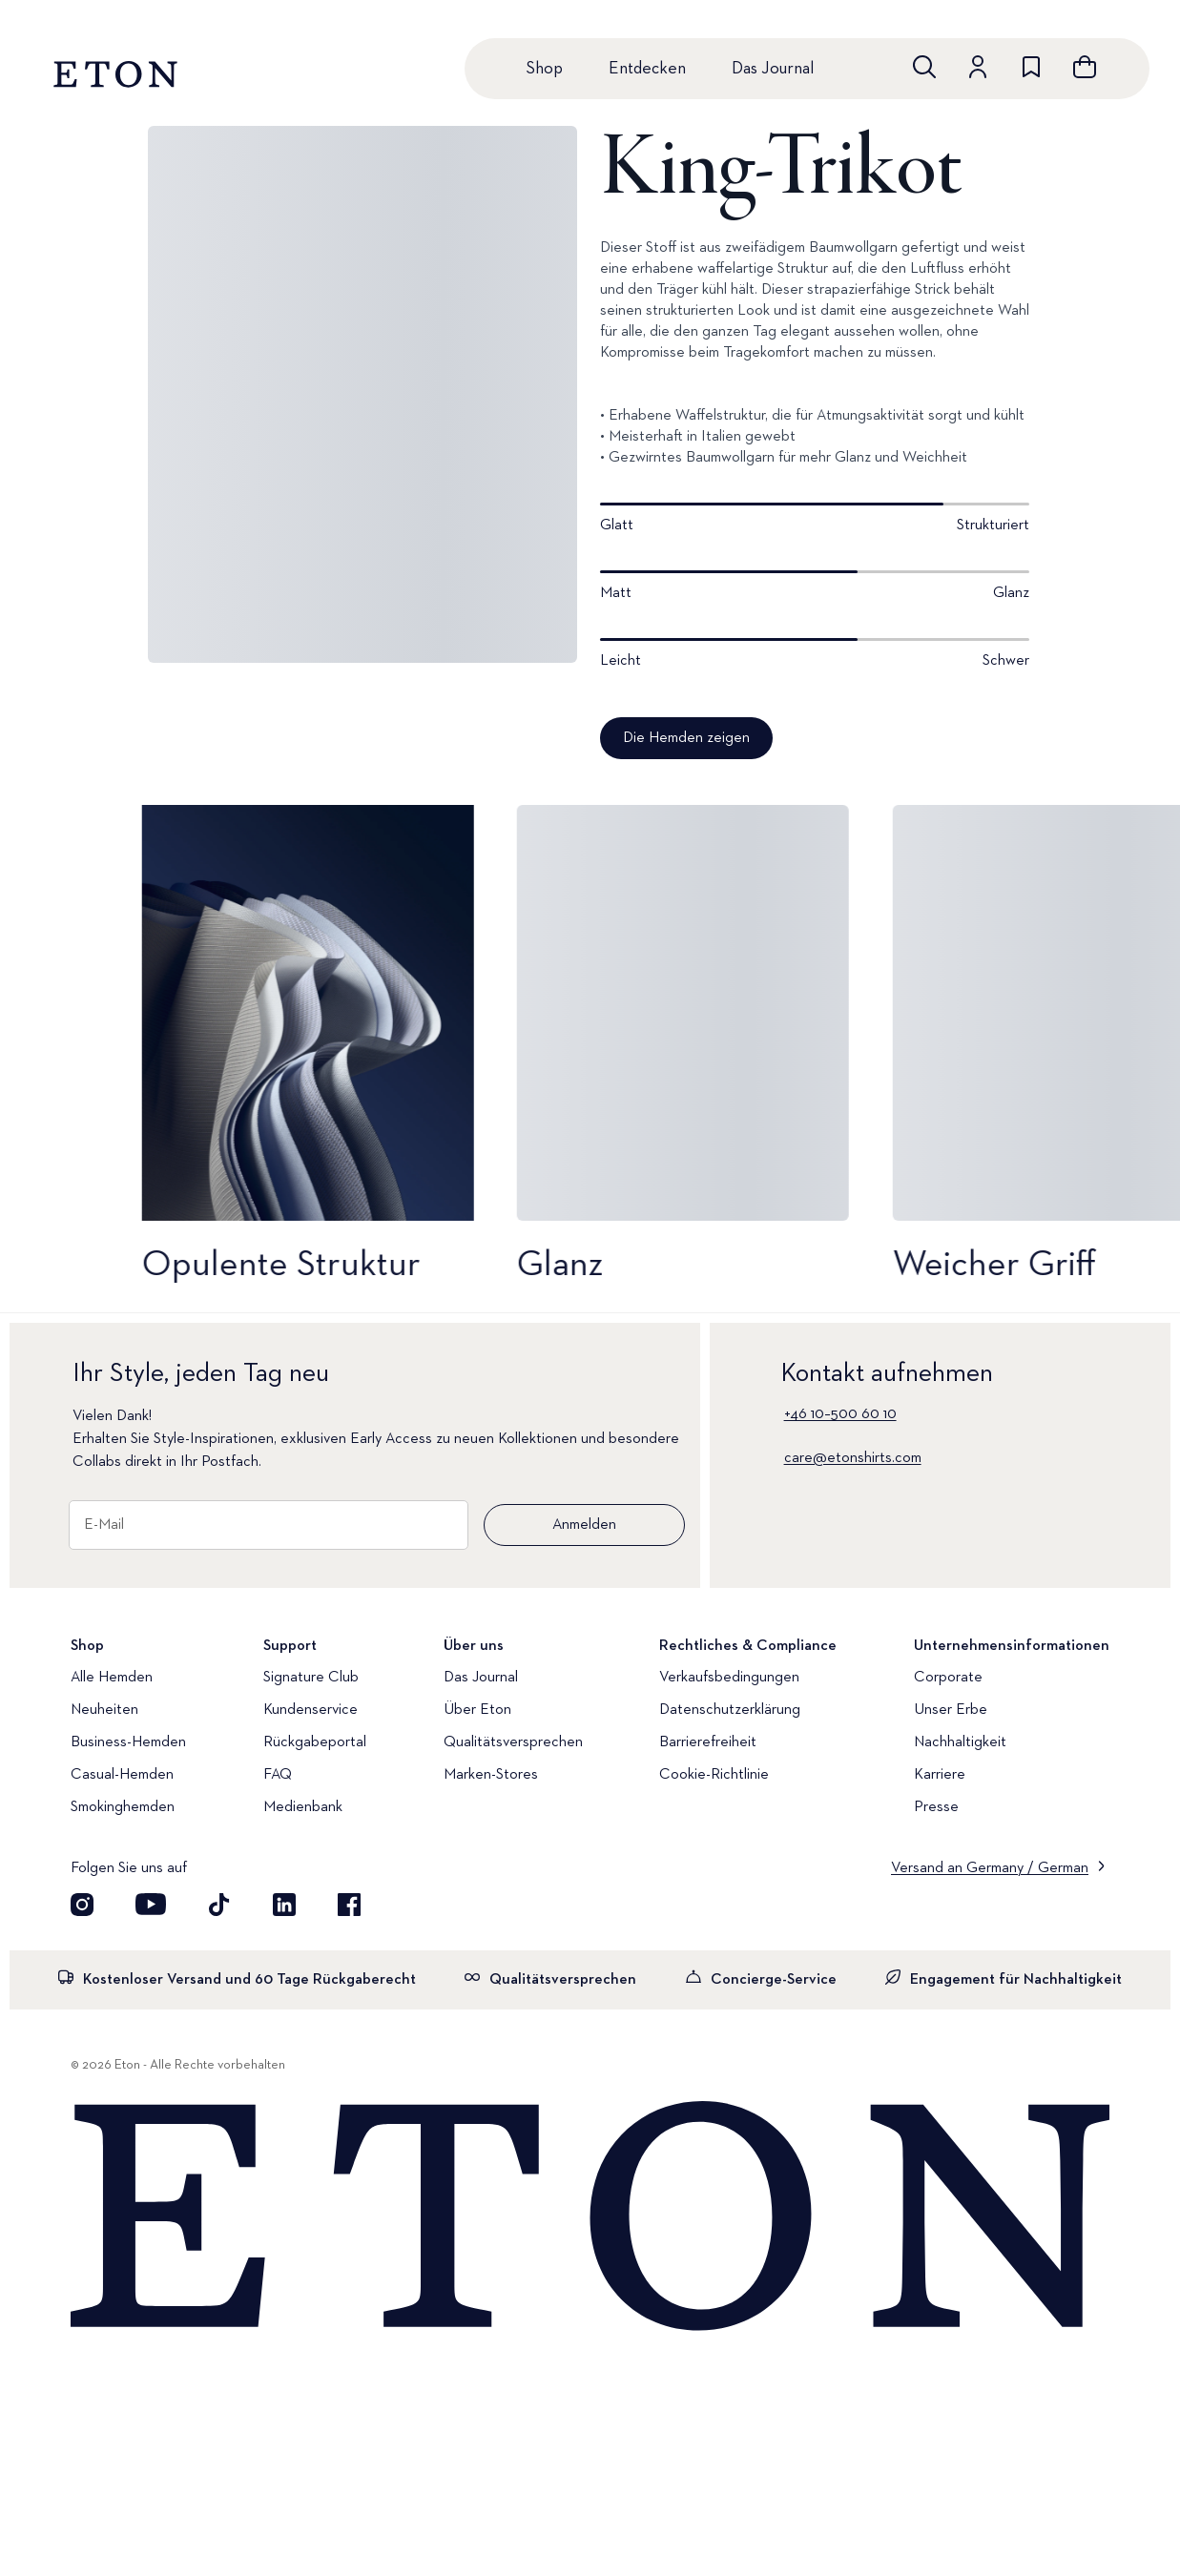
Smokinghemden (123, 1807)
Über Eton (477, 1710)
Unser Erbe (950, 1710)
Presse (936, 1807)
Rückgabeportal (314, 1742)
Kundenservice (310, 1710)
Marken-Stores (491, 1775)
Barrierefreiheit (707, 1742)
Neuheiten (104, 1710)
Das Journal (773, 68)
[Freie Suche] (924, 66)
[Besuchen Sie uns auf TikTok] (219, 1904)
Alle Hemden (112, 1677)
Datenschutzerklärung (729, 1710)
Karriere (939, 1775)
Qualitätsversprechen (513, 1742)
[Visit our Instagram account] (82, 1904)
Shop (544, 68)
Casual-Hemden (122, 1775)
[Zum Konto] (977, 66)
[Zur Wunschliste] (1031, 66)
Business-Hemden (128, 1742)
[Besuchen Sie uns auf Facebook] (349, 1904)
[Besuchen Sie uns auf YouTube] (150, 1904)
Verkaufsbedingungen (729, 1677)
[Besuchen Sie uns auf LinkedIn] (284, 1904)
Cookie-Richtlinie (714, 1775)
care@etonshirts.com (852, 1458)
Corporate (948, 1677)
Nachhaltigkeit (960, 1742)
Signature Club (311, 1677)
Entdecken (647, 68)
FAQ (277, 1775)
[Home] (590, 2217)
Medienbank (302, 1807)
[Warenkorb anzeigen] (1084, 66)
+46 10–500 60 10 (840, 1414)
